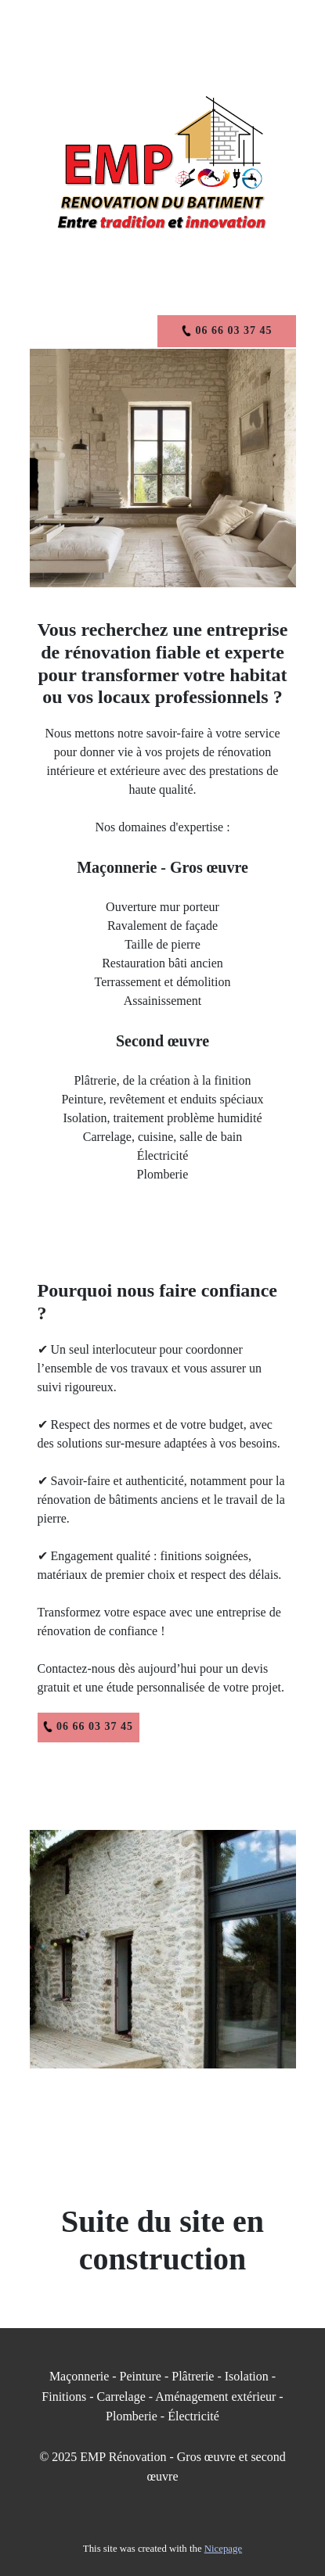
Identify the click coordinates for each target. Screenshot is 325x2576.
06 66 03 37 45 (88, 1726)
